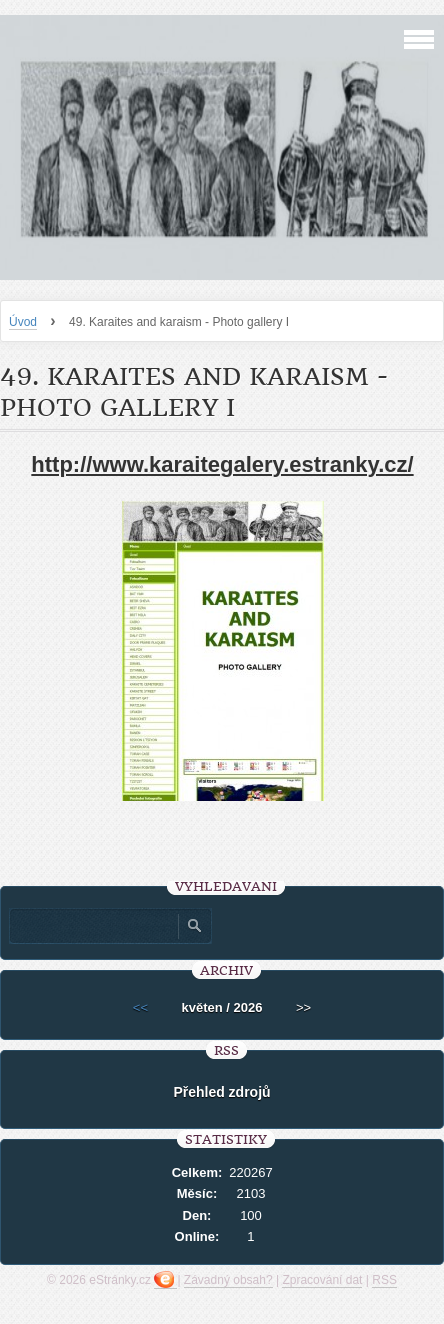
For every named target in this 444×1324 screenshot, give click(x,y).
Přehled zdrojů (221, 1092)
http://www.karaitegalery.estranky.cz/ (222, 464)
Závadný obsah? (228, 1280)
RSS (384, 1280)
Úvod (23, 322)
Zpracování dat (322, 1280)
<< (140, 1007)
